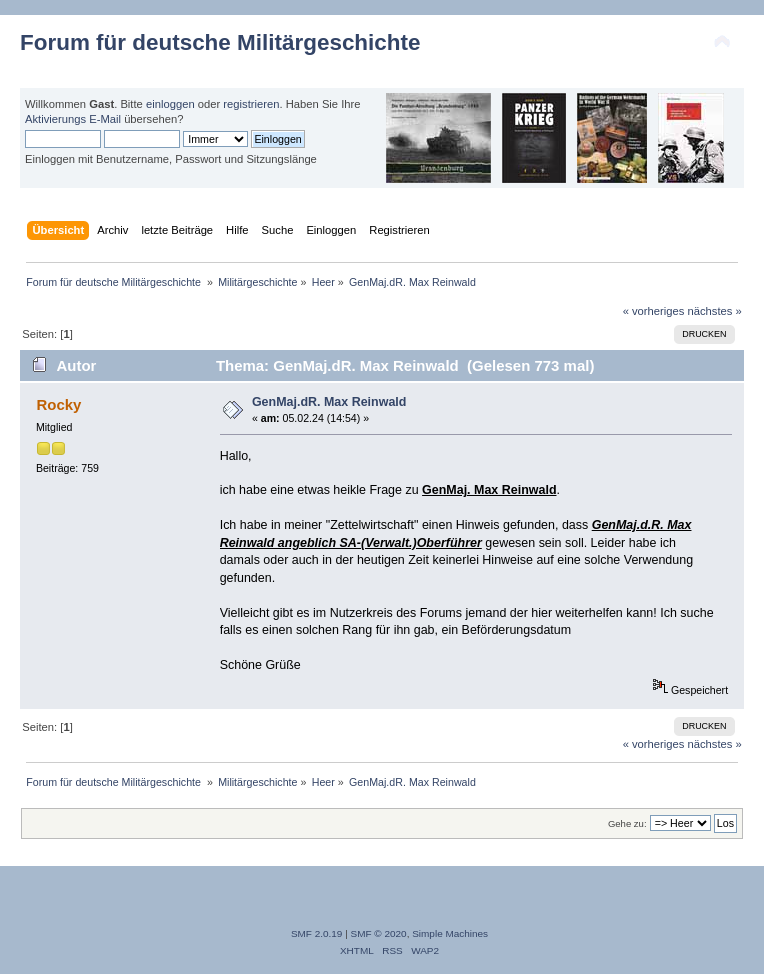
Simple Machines (450, 933)
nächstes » (715, 311)
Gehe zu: (627, 823)
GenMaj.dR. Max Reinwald (329, 402)
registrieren (251, 104)
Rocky (58, 404)
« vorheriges (654, 311)
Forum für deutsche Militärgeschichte (220, 42)
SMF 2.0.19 (317, 933)
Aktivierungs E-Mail (73, 119)
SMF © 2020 (379, 933)
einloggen (170, 104)
